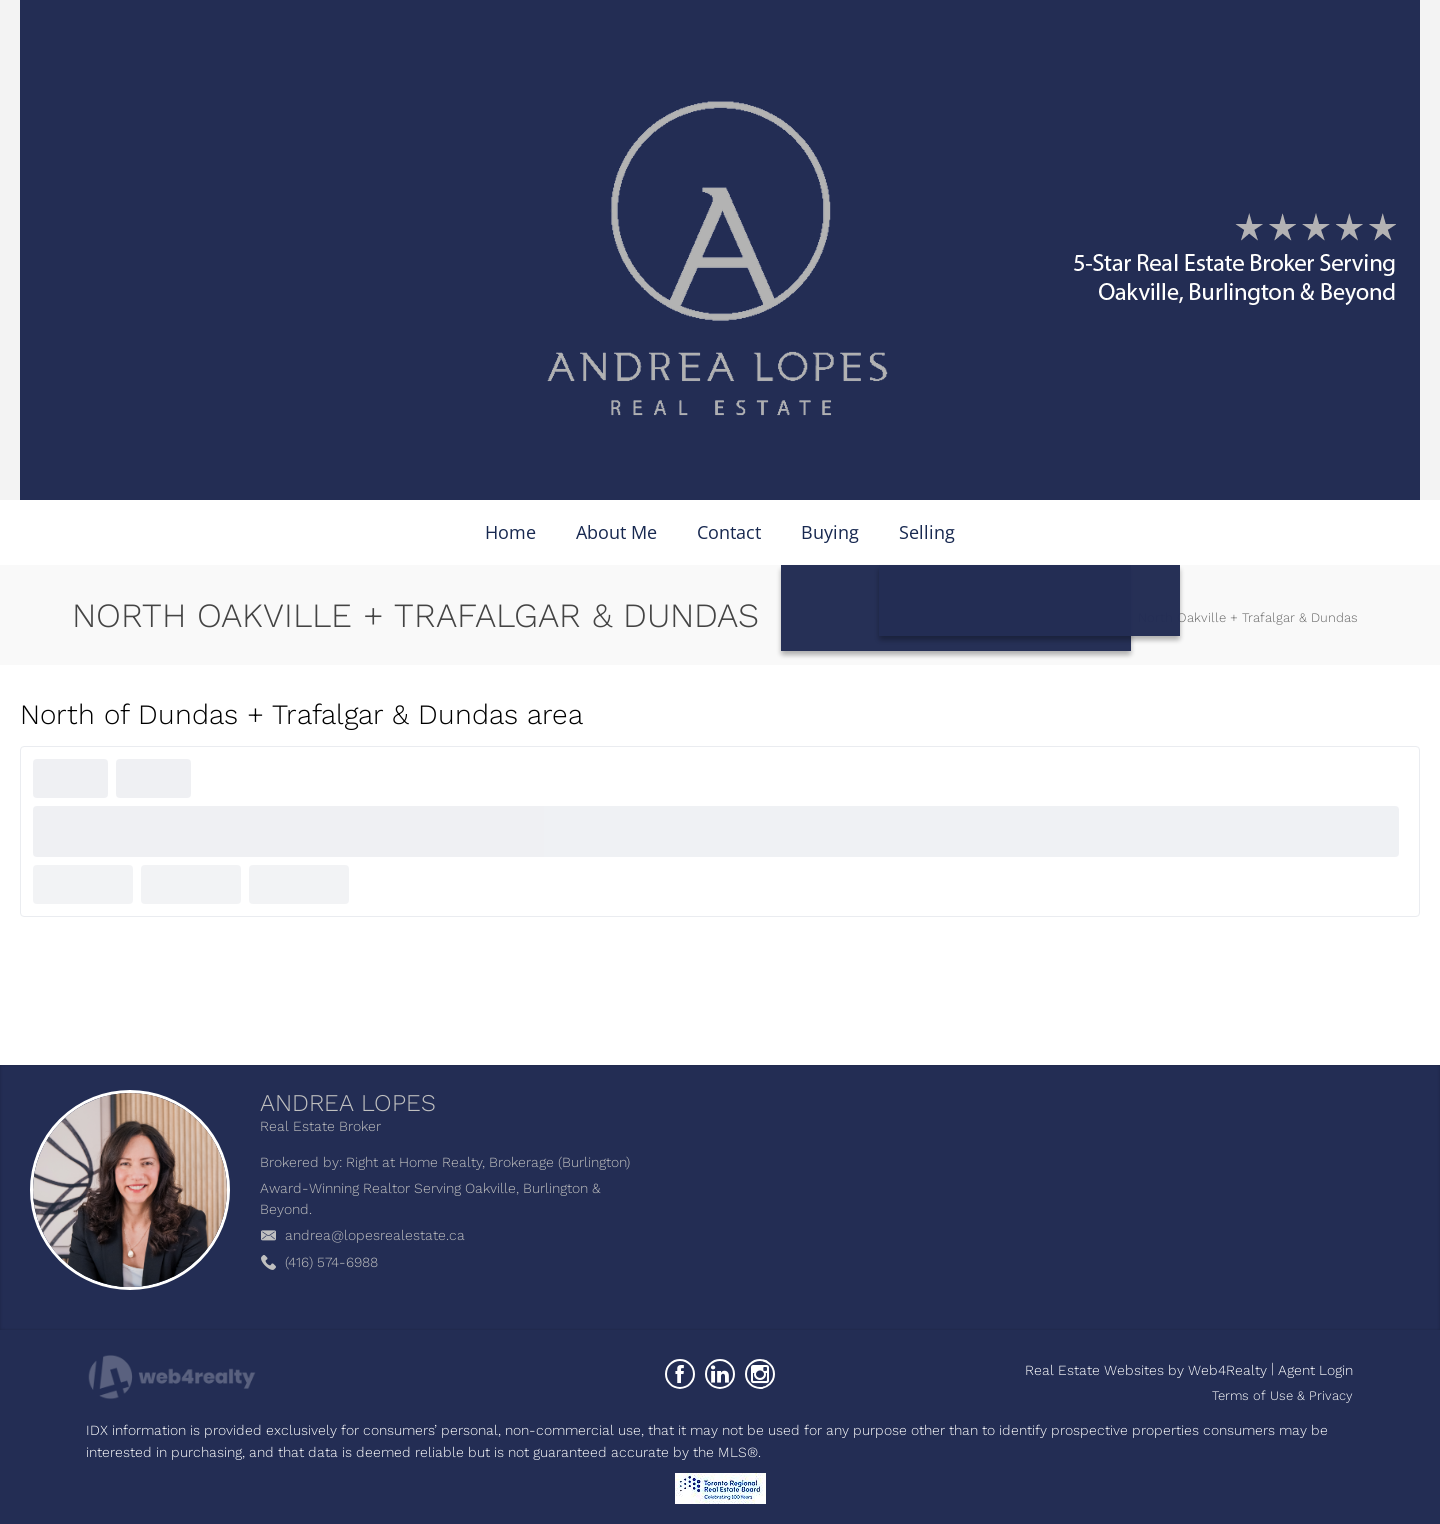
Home (1100, 617)
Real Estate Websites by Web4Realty (1146, 1370)
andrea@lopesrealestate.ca (375, 1235)
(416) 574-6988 (331, 1262)
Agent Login (1315, 1370)
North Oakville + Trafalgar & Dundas (1248, 617)
